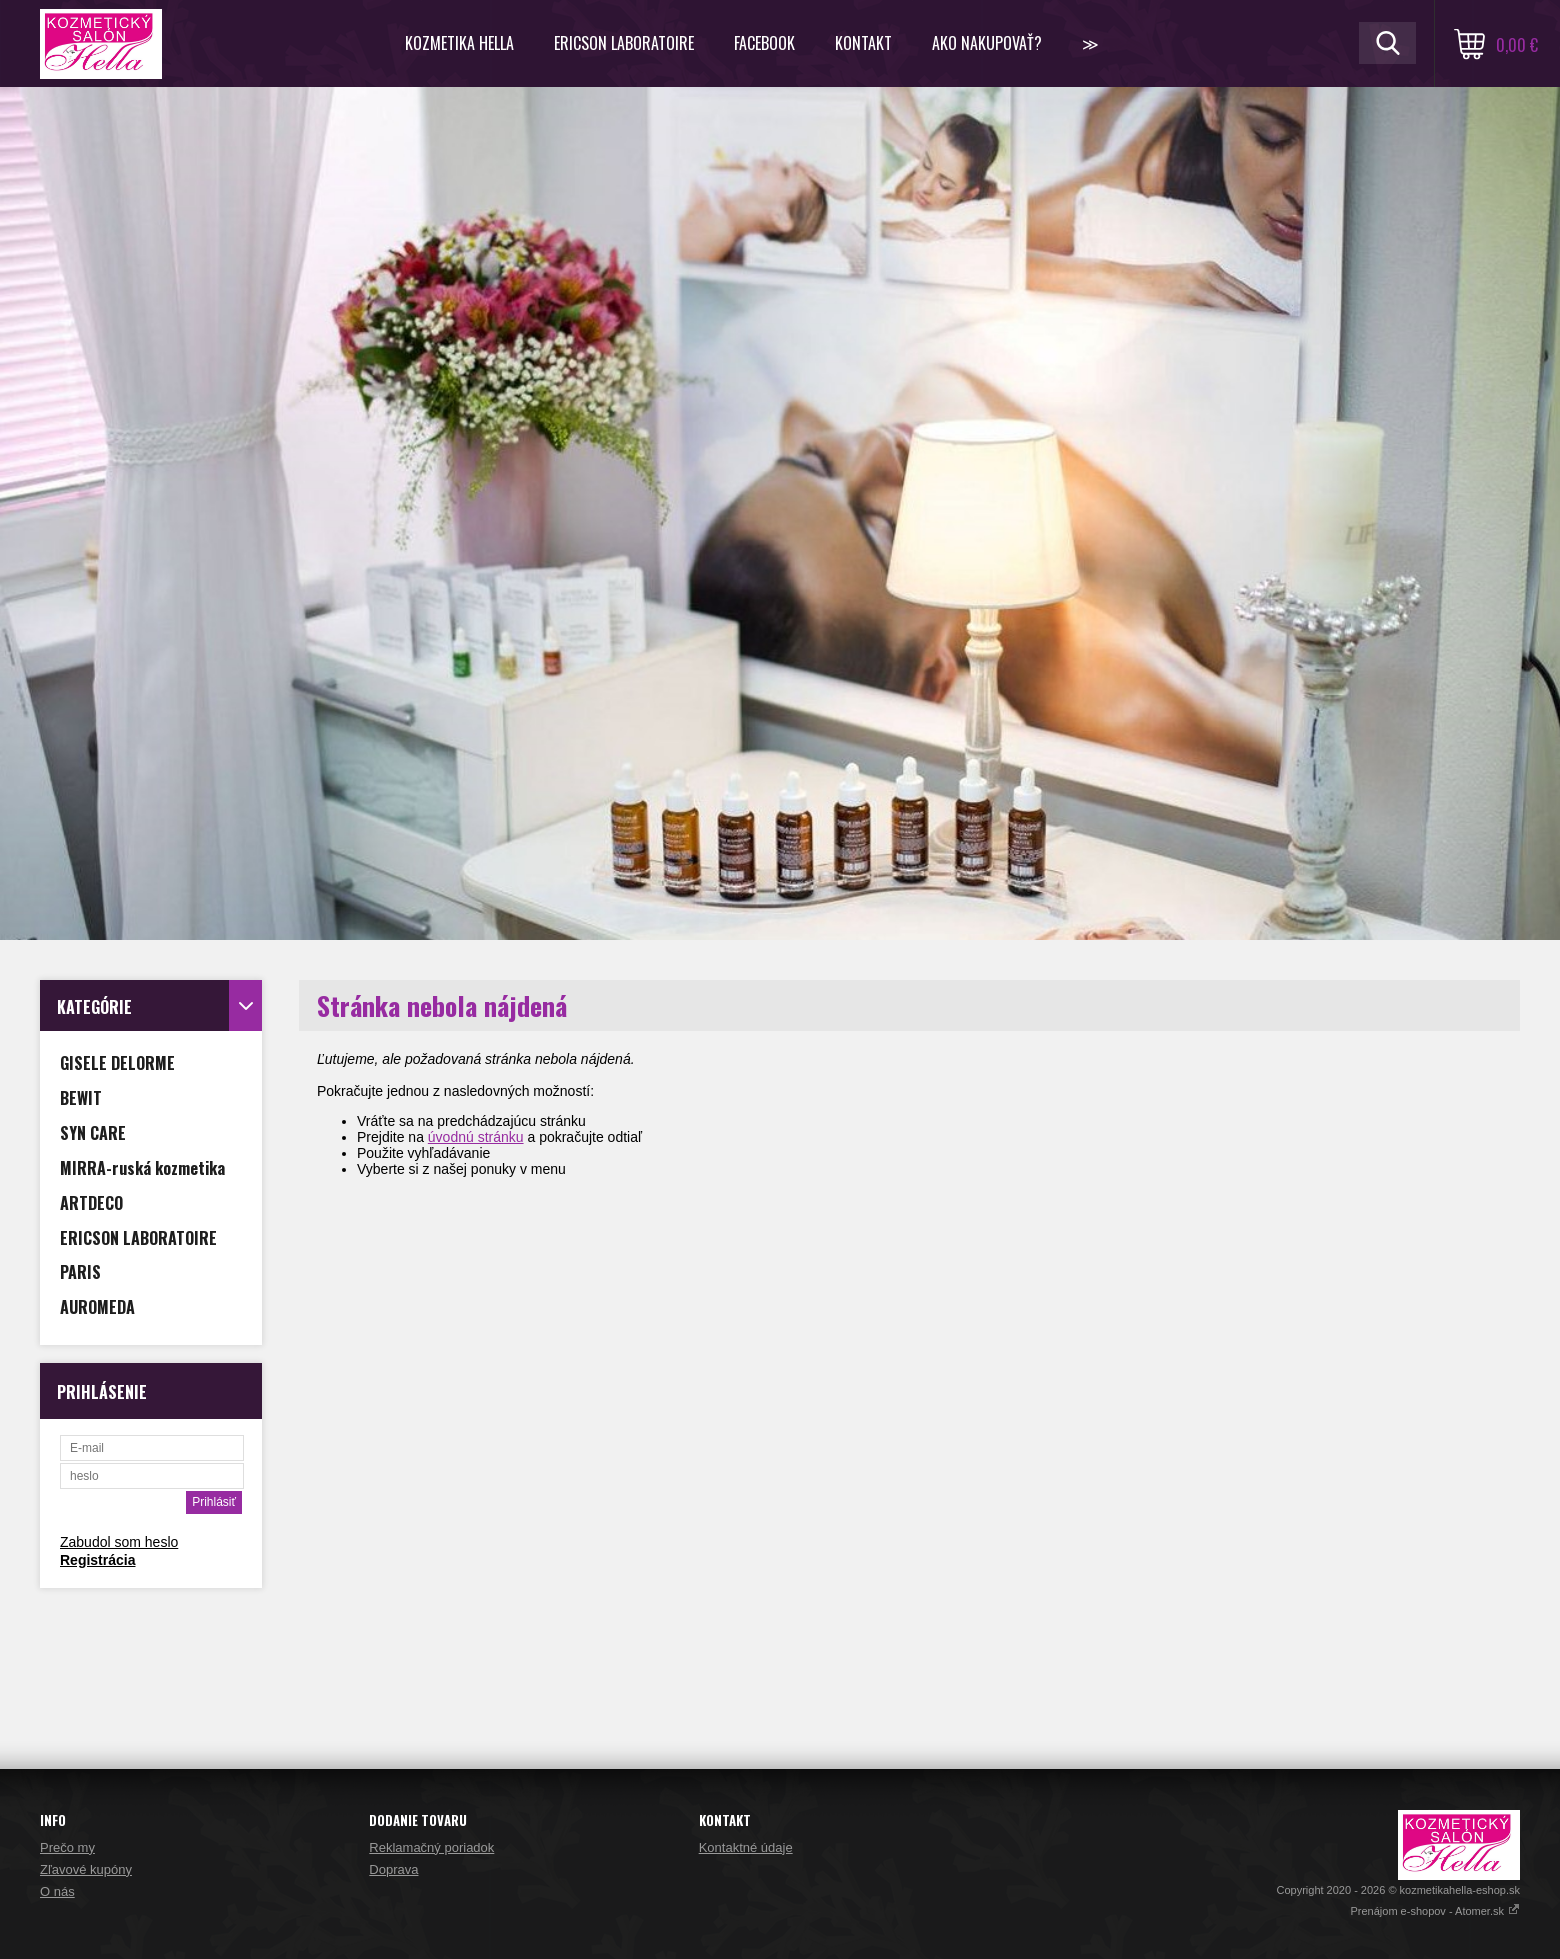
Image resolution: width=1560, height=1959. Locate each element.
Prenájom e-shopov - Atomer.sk (1435, 1911)
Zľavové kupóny (86, 1869)
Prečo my (67, 1847)
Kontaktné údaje (746, 1847)
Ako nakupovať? (987, 43)
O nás (57, 1891)
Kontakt (863, 43)
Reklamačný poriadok (431, 1847)
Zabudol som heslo (119, 1542)
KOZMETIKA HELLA (459, 43)
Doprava (393, 1869)
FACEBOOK (764, 43)
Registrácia (97, 1560)
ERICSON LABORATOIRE (624, 43)
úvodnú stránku (476, 1137)
